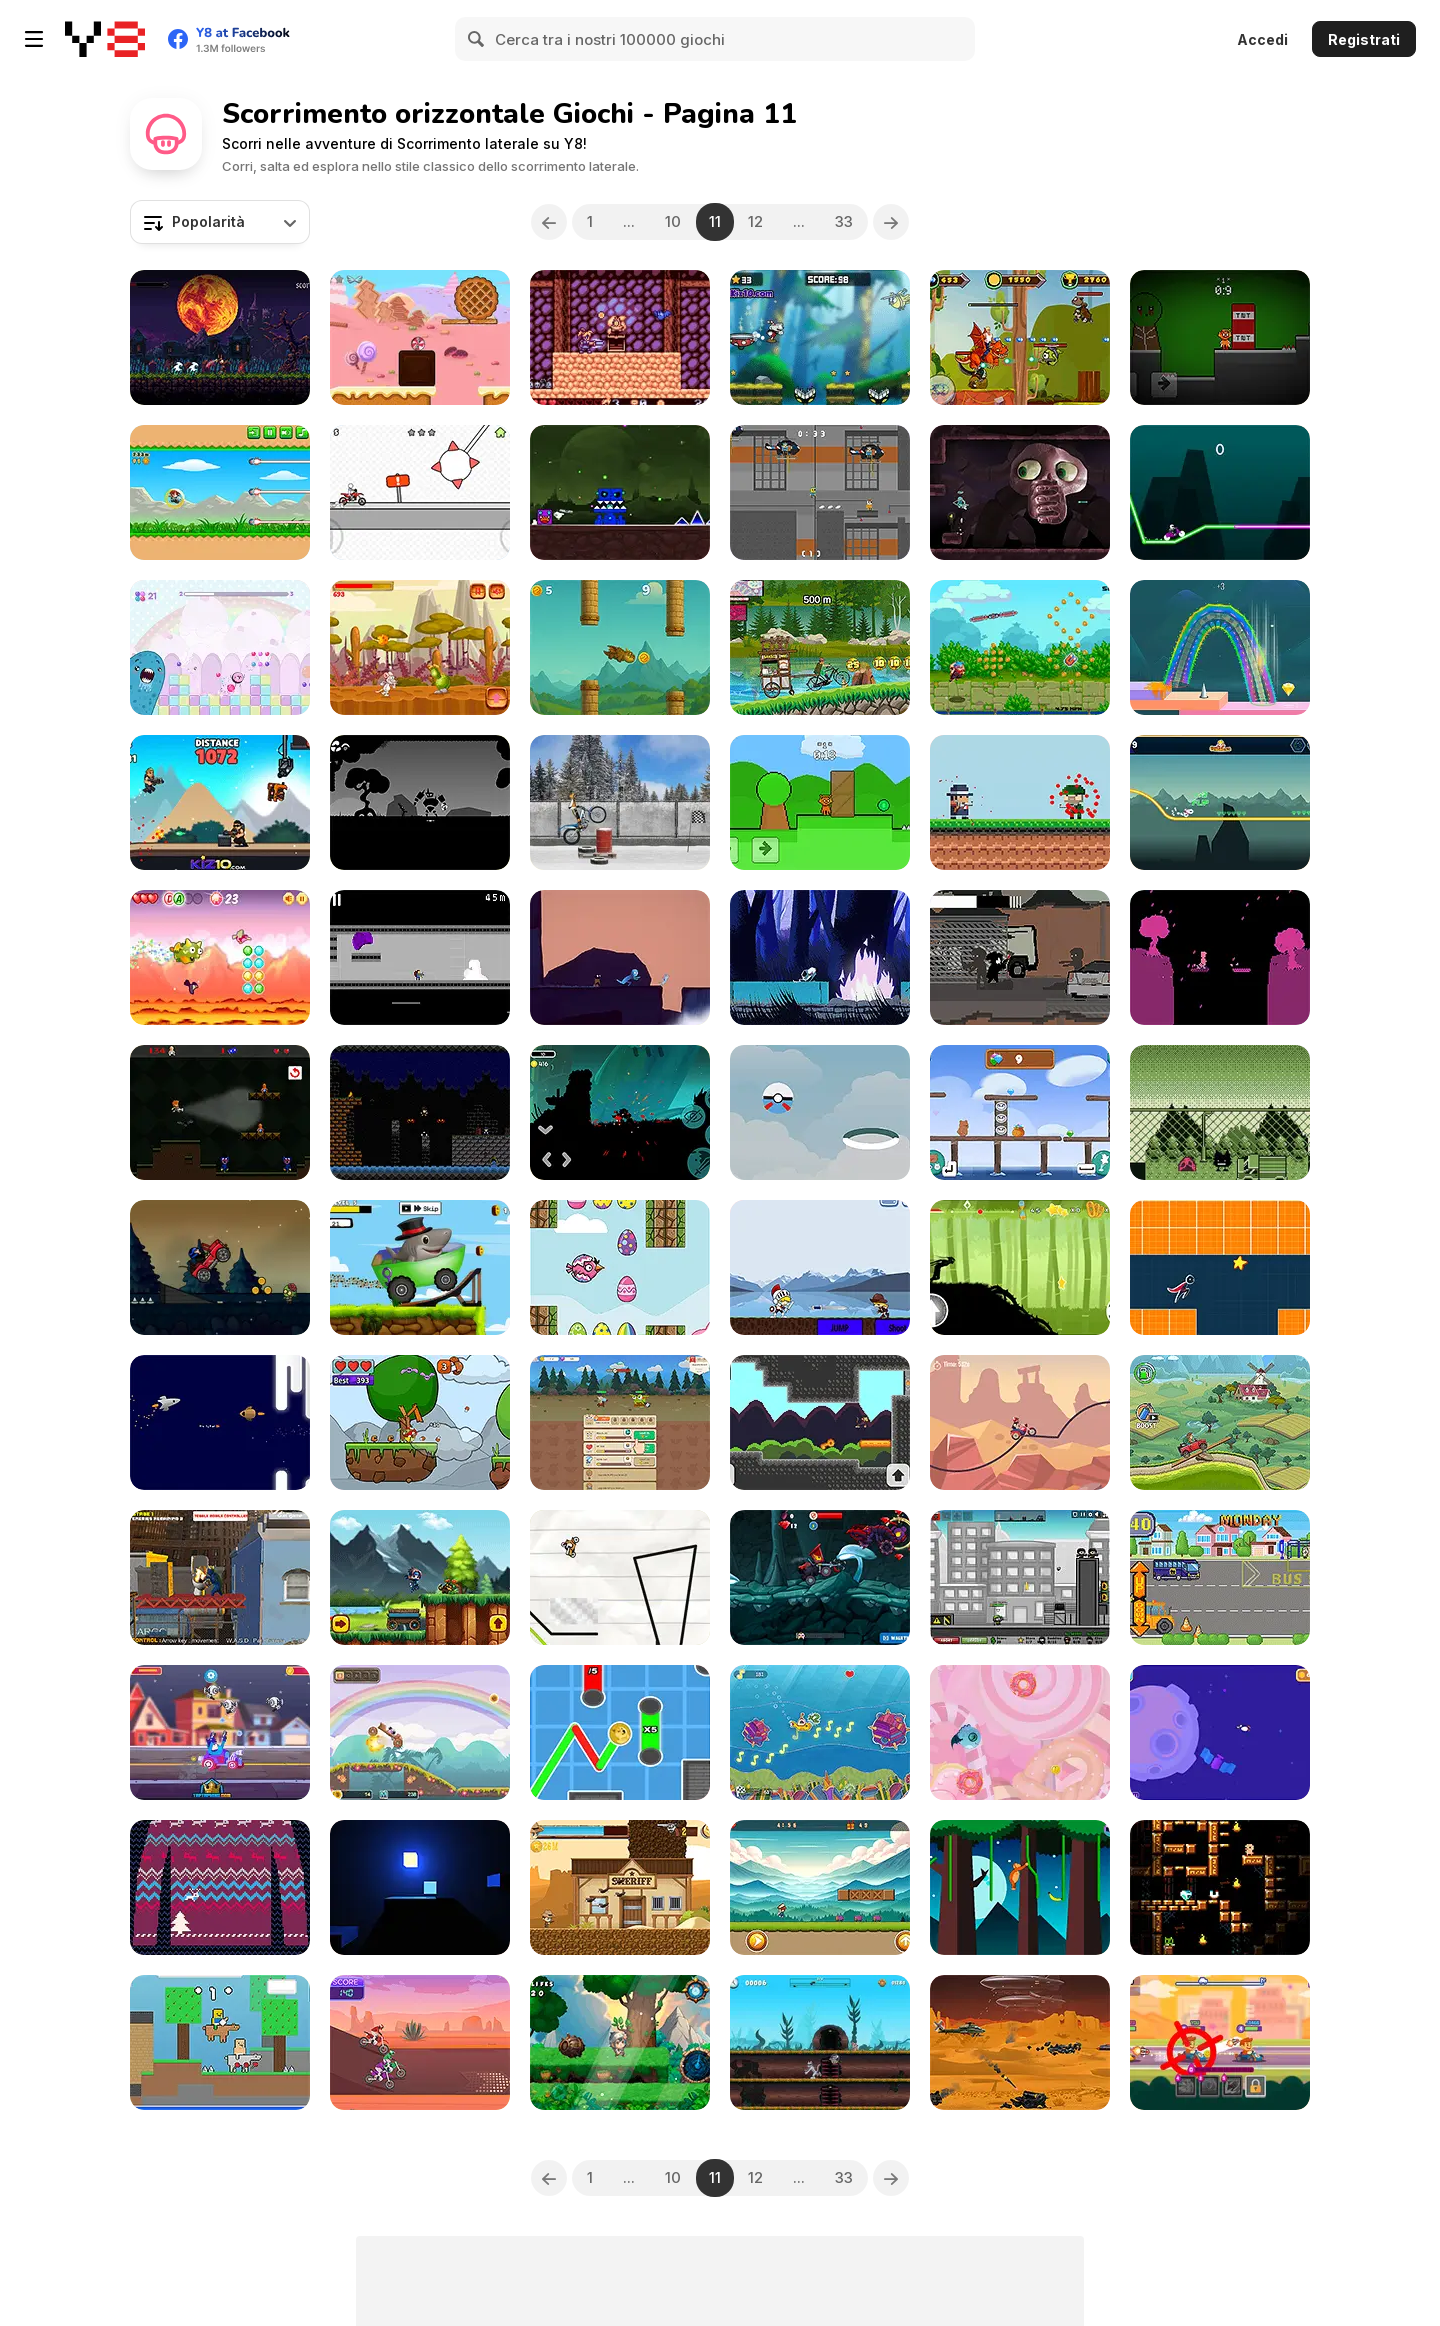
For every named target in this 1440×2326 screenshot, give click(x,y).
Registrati (1364, 39)
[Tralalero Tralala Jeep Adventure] (420, 1267)
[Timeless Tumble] (620, 2042)
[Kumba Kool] (220, 492)
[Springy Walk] (1220, 647)
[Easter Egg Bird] (620, 1267)
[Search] (477, 39)
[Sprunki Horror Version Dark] (1220, 337)
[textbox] (220, 222)
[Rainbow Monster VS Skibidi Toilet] (220, 1577)
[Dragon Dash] (220, 957)
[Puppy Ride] (420, 1732)
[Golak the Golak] (1220, 1112)
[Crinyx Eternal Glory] (220, 337)
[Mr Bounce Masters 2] (1220, 1732)
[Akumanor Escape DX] (620, 337)
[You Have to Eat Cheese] (420, 647)
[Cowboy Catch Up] (620, 1887)
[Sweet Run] (220, 647)
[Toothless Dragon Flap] (620, 647)
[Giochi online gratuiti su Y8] (105, 39)
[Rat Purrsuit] (820, 2042)
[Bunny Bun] (420, 802)
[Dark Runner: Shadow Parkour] (1020, 1267)
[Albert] (620, 957)
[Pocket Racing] (420, 492)
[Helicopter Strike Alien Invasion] (1020, 2042)
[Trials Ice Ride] (620, 802)
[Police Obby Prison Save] (820, 492)
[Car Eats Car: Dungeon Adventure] (820, 1577)
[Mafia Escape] (1020, 802)
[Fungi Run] (420, 1422)
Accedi (1262, 39)
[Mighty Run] (820, 1887)
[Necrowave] (820, 957)
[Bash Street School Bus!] (1220, 1577)
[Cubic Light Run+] (420, 1887)
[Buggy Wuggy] (220, 1112)
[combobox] (220, 222)
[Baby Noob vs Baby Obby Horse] (220, 2042)
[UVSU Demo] (1020, 492)
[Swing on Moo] (1020, 1887)
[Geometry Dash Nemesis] (620, 492)
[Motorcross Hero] (420, 2042)
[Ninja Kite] (1020, 647)
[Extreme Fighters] (820, 1267)
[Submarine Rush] (820, 1732)
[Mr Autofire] (220, 802)
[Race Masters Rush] (220, 1732)
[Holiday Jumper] (220, 1887)
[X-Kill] (420, 957)
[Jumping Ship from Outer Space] (220, 1422)
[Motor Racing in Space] (1220, 802)
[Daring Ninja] (420, 1577)
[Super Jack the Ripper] (420, 1112)
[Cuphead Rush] (820, 337)
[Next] (892, 222)
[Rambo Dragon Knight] (1020, 337)
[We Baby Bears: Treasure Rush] (1020, 1112)
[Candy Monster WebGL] (1020, 1732)
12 (756, 221)
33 (845, 221)
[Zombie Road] (220, 1267)
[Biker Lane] (1020, 1422)
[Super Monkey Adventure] (820, 1422)
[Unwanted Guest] (1020, 957)
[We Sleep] (1220, 957)
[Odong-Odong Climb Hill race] (820, 647)
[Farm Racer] (1220, 1422)
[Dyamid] (1220, 1887)
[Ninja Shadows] (620, 1112)
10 (673, 221)
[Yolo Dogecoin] (620, 1732)
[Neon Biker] (1220, 492)
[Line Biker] (620, 1577)
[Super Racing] (1220, 2042)
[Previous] (549, 222)
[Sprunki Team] (820, 802)
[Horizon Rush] (1220, 1267)
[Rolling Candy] (420, 337)
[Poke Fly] (820, 1112)
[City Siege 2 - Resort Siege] (1020, 1577)
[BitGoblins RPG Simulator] (620, 1422)
